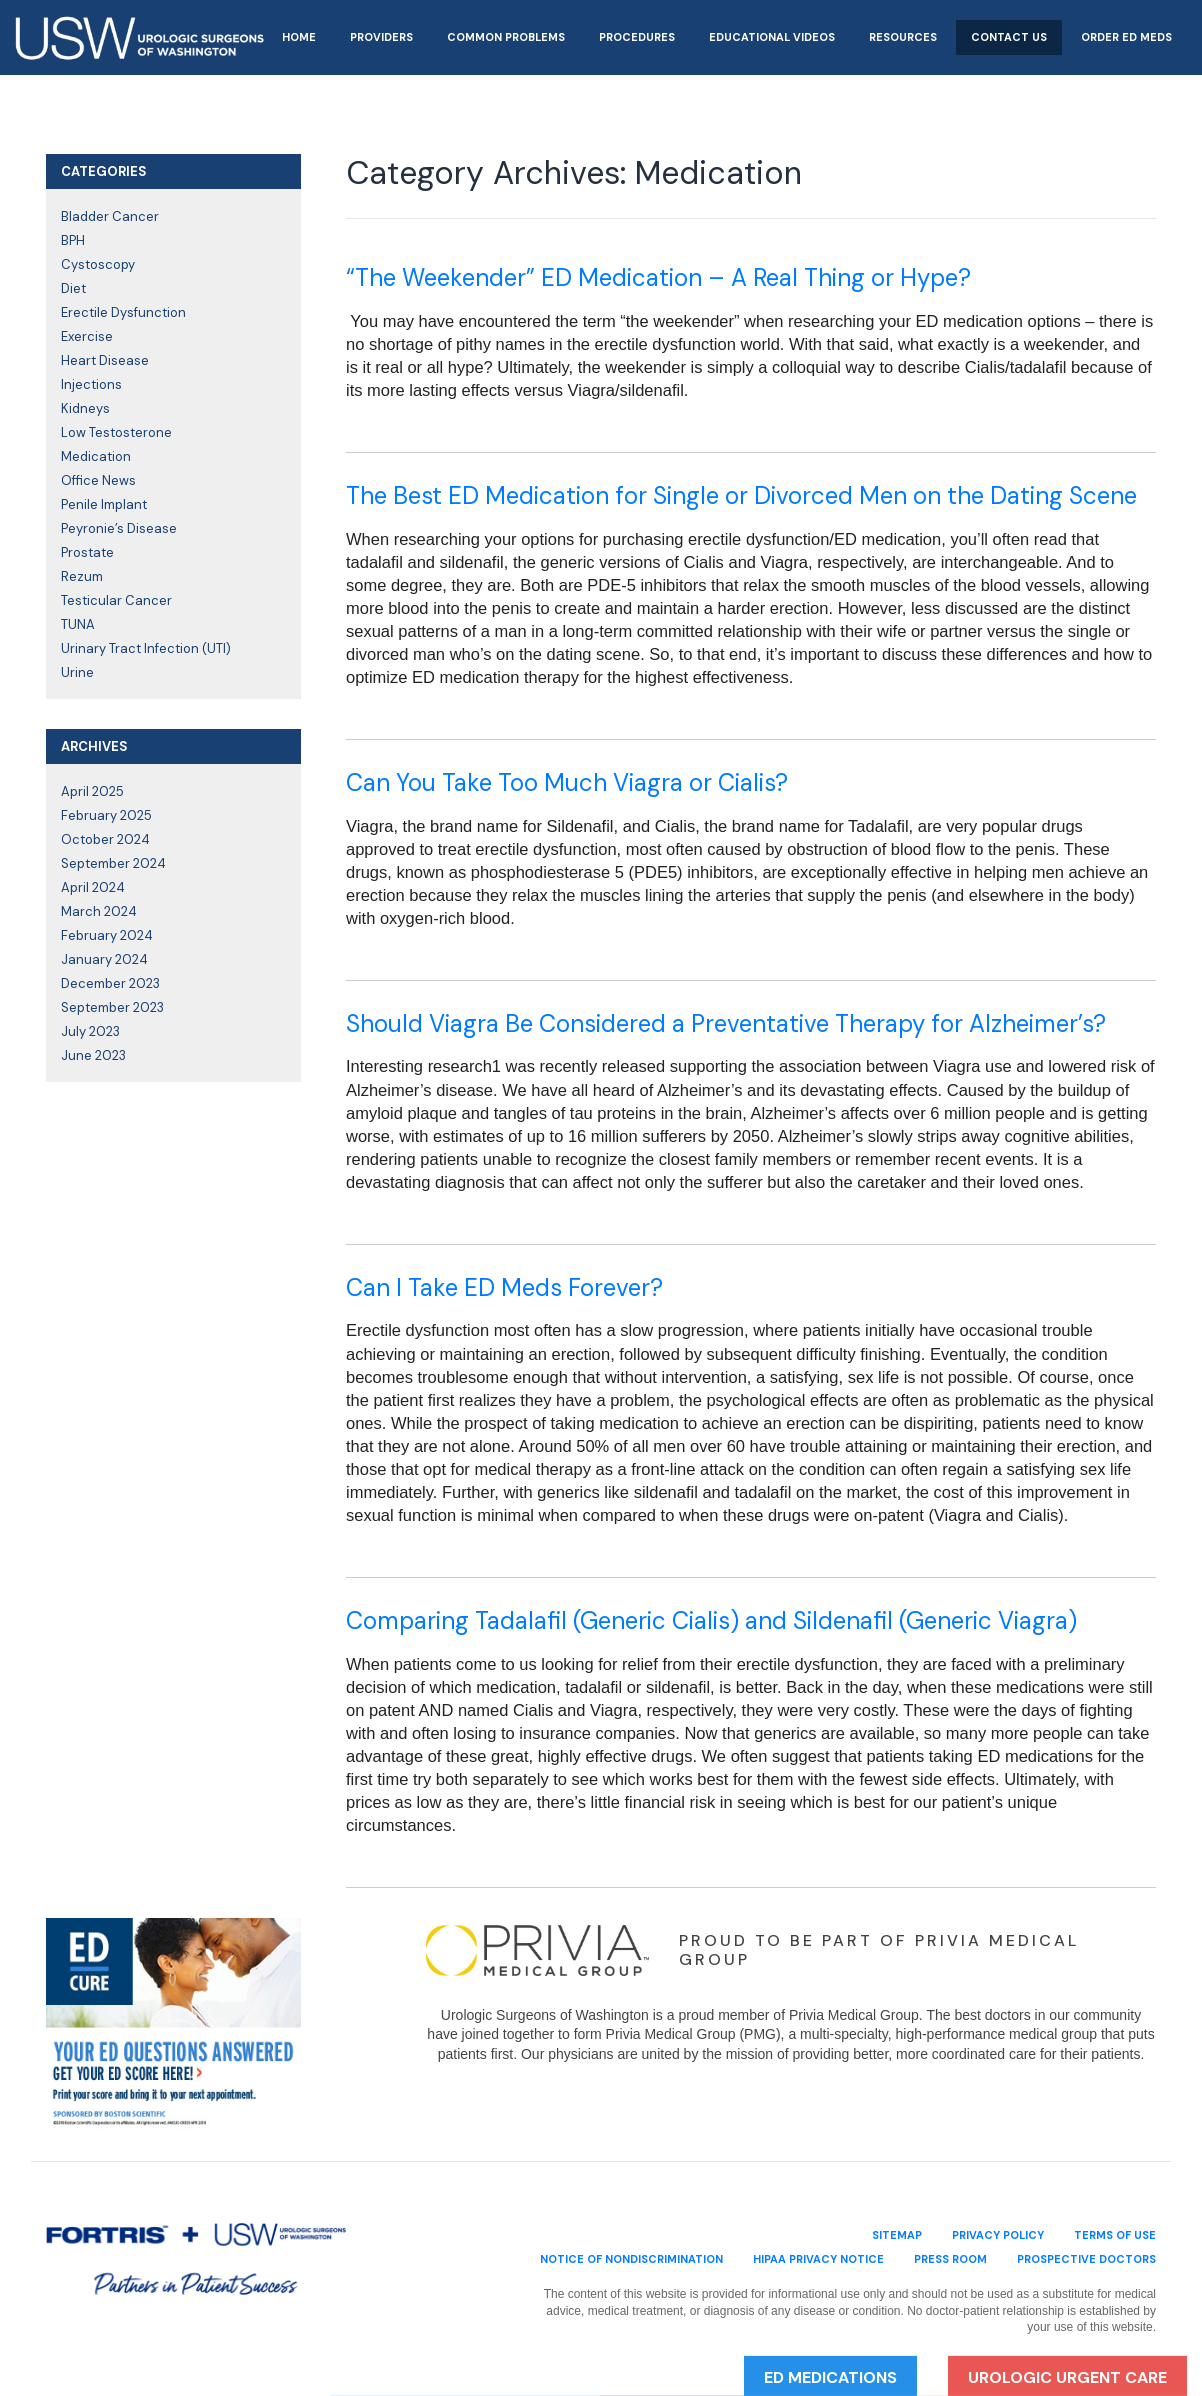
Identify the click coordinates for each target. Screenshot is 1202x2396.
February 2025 (106, 815)
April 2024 (93, 887)
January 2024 (104, 959)
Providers (381, 37)
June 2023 (93, 1055)
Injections (91, 384)
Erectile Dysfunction (123, 312)
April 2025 (92, 791)
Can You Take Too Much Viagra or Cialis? (567, 782)
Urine (77, 672)
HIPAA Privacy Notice (818, 2259)
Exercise (87, 336)
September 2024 (113, 863)
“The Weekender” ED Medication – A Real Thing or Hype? (658, 277)
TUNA (78, 624)
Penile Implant (104, 504)
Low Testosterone (116, 432)
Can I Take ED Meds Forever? (504, 1287)
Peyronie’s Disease (119, 528)
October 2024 (105, 839)
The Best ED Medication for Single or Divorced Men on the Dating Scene (741, 495)
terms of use (1115, 2235)
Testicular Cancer (116, 600)
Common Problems (506, 37)
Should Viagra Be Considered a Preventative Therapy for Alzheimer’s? (726, 1023)
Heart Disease (105, 360)
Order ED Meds (1126, 37)
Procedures (637, 37)
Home (299, 37)
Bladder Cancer (110, 216)
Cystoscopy (98, 264)
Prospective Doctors (1086, 2259)
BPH (73, 240)
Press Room (950, 2259)
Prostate (87, 552)
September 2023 (112, 1007)
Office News (98, 480)
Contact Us (1009, 37)
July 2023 (90, 1031)
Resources (903, 37)
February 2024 (107, 935)
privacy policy (998, 2235)
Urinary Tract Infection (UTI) (146, 648)
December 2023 (110, 983)
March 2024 (99, 911)
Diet (73, 288)
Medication (96, 456)
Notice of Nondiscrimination (631, 2259)
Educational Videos (772, 37)
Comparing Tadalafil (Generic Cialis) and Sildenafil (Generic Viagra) (711, 1620)
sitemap (897, 2235)
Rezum (82, 576)
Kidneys (85, 408)
